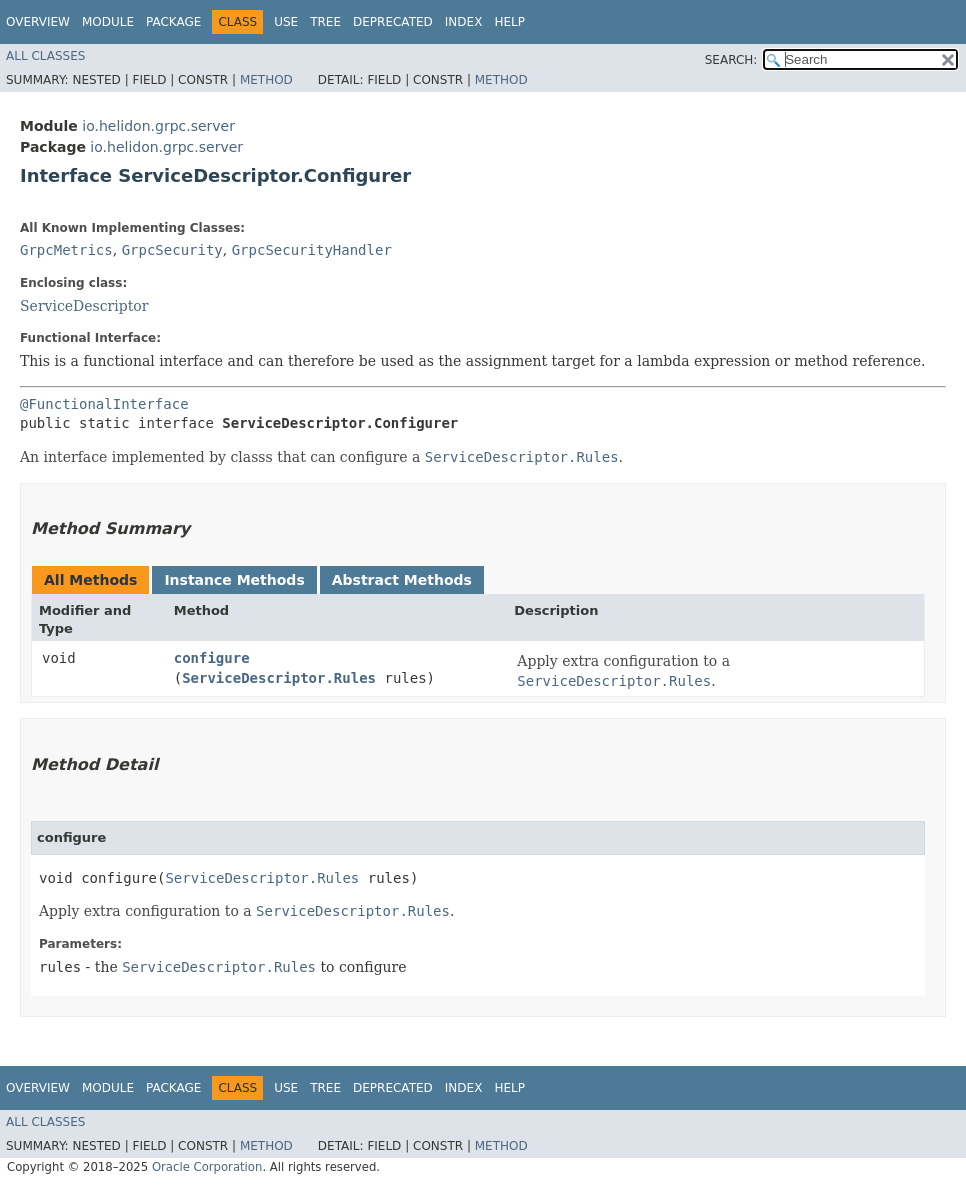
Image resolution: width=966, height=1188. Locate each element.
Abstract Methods (402, 580)
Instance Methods (234, 580)
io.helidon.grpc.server (158, 126)
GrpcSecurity (172, 250)
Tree (325, 22)
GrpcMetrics (66, 250)
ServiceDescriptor (84, 306)
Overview (38, 22)
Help (509, 22)
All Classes (45, 56)
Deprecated (393, 22)
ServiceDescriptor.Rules (279, 678)
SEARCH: (731, 60)
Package (173, 22)
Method (266, 80)
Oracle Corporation (207, 1167)
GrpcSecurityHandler (312, 250)
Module (108, 22)
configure (212, 658)
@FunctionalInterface (104, 404)
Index (464, 22)
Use (286, 22)
